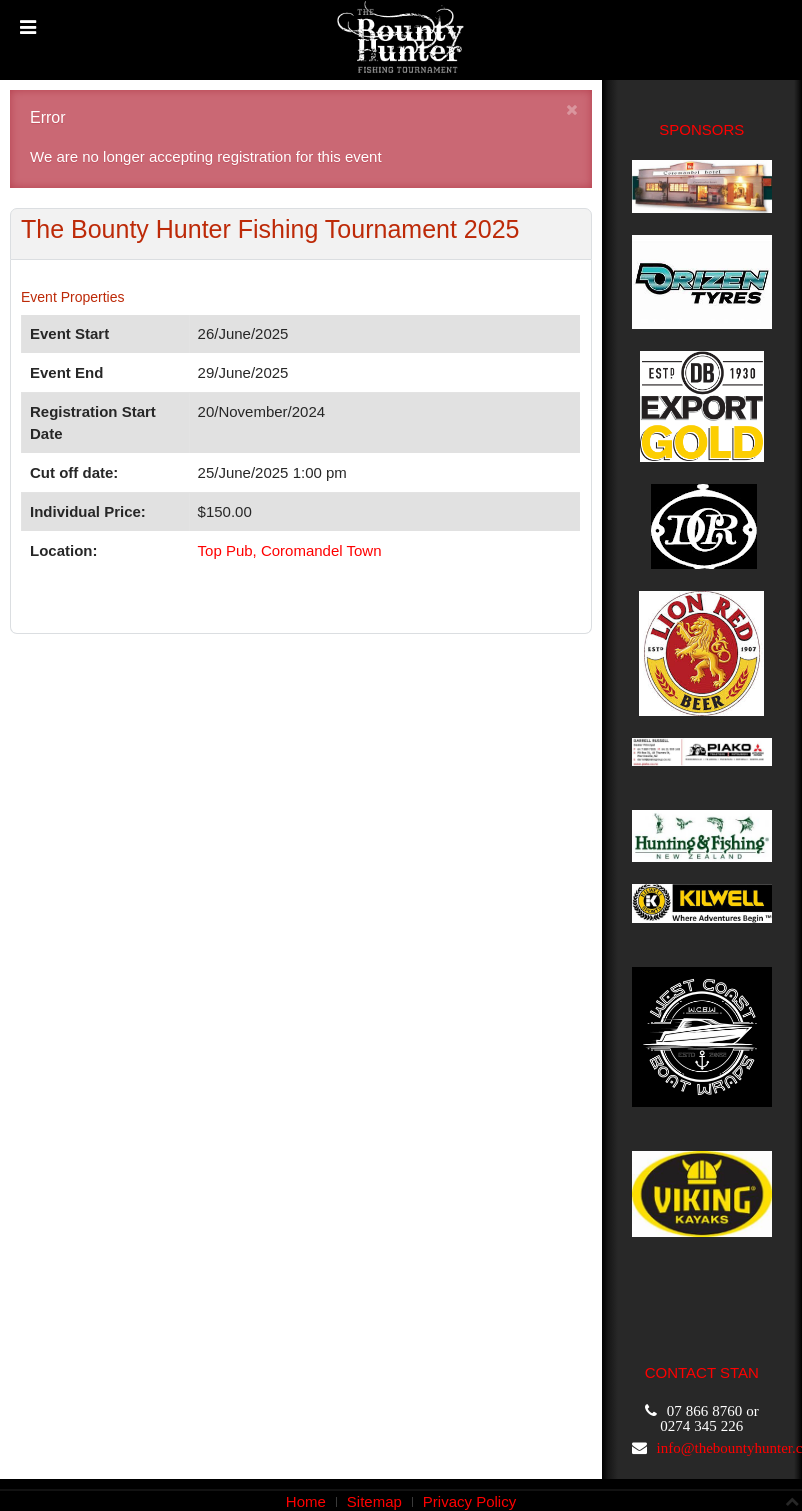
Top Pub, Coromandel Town (290, 550)
